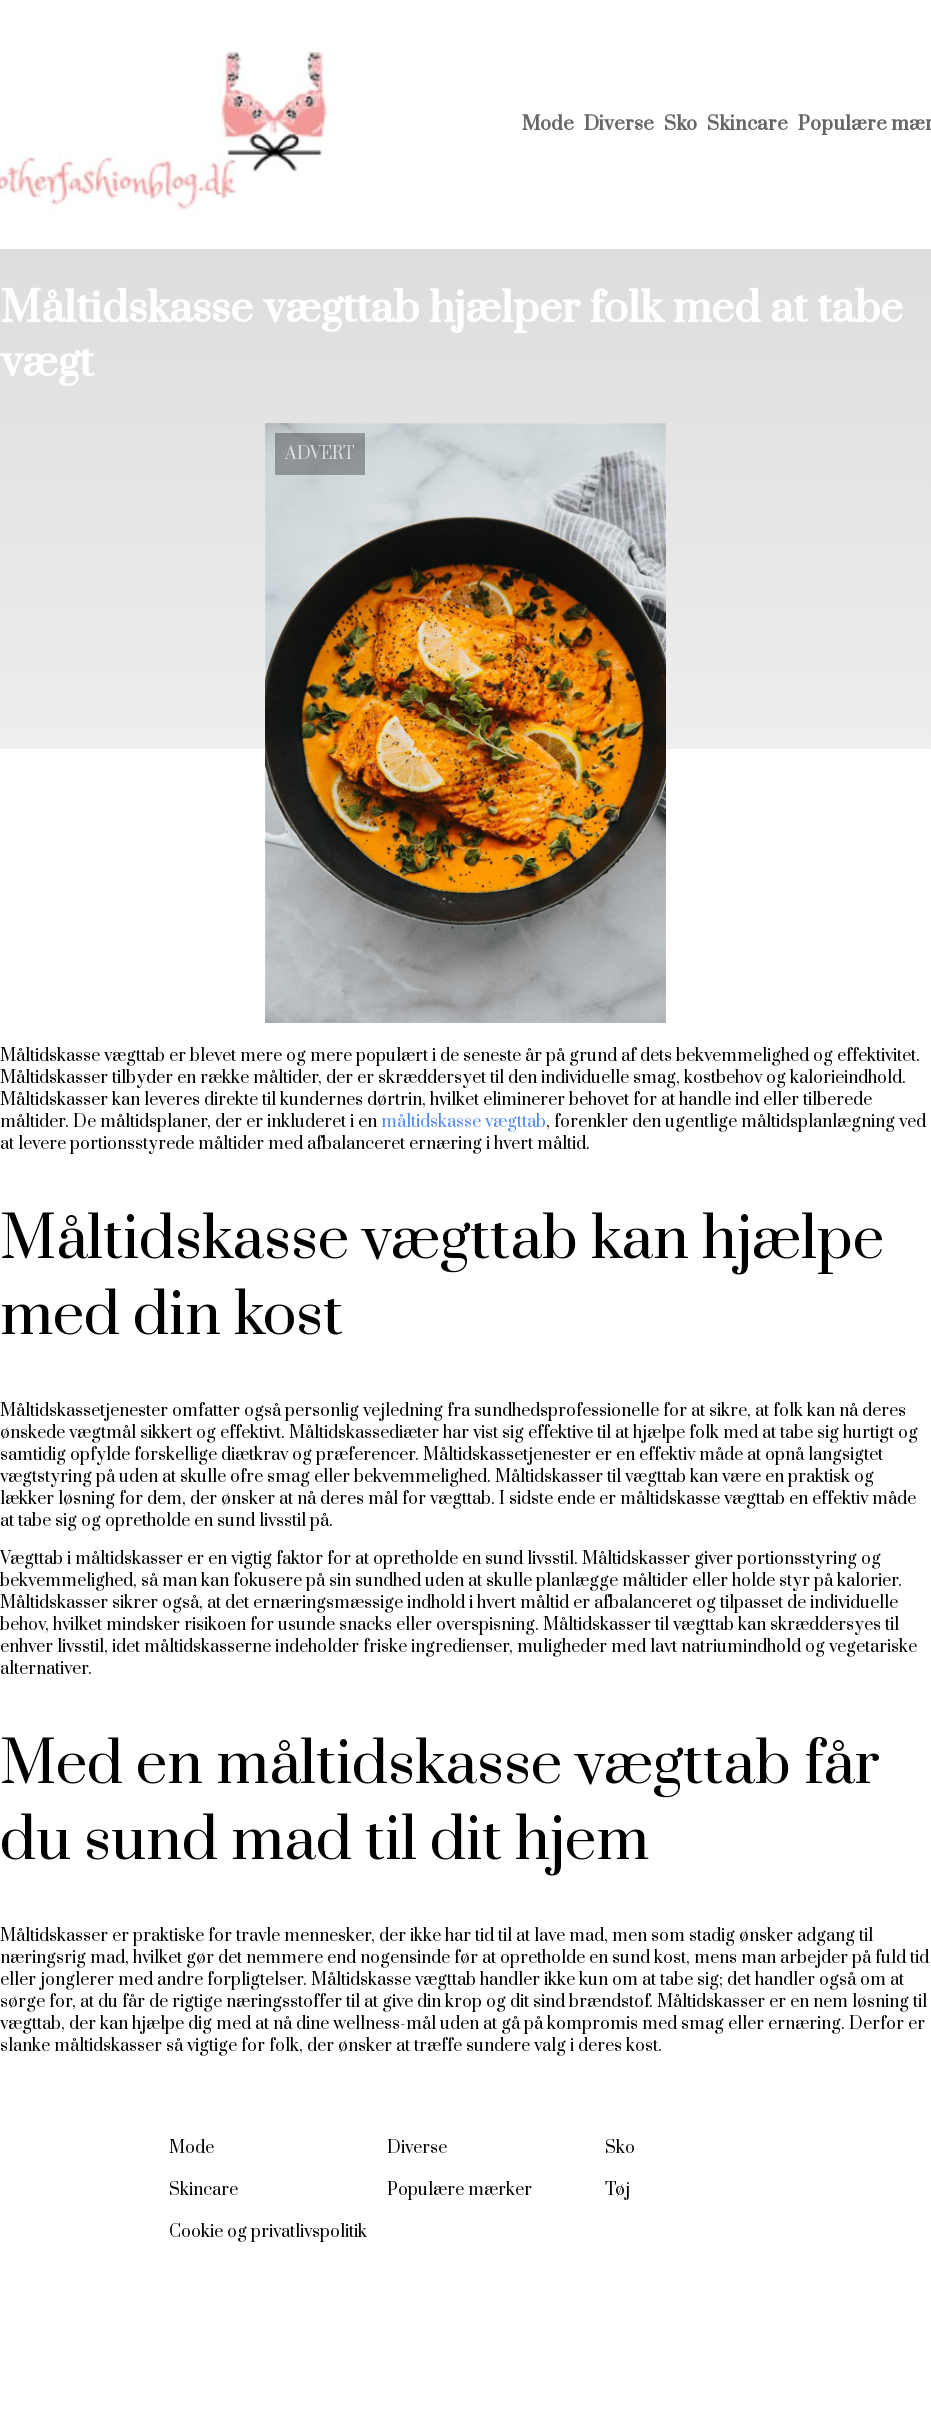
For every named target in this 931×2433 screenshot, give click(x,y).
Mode (548, 124)
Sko (680, 124)
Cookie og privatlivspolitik (268, 2232)
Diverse (619, 124)
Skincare (747, 124)
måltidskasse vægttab (463, 1122)
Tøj (617, 2190)
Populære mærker (459, 2190)
